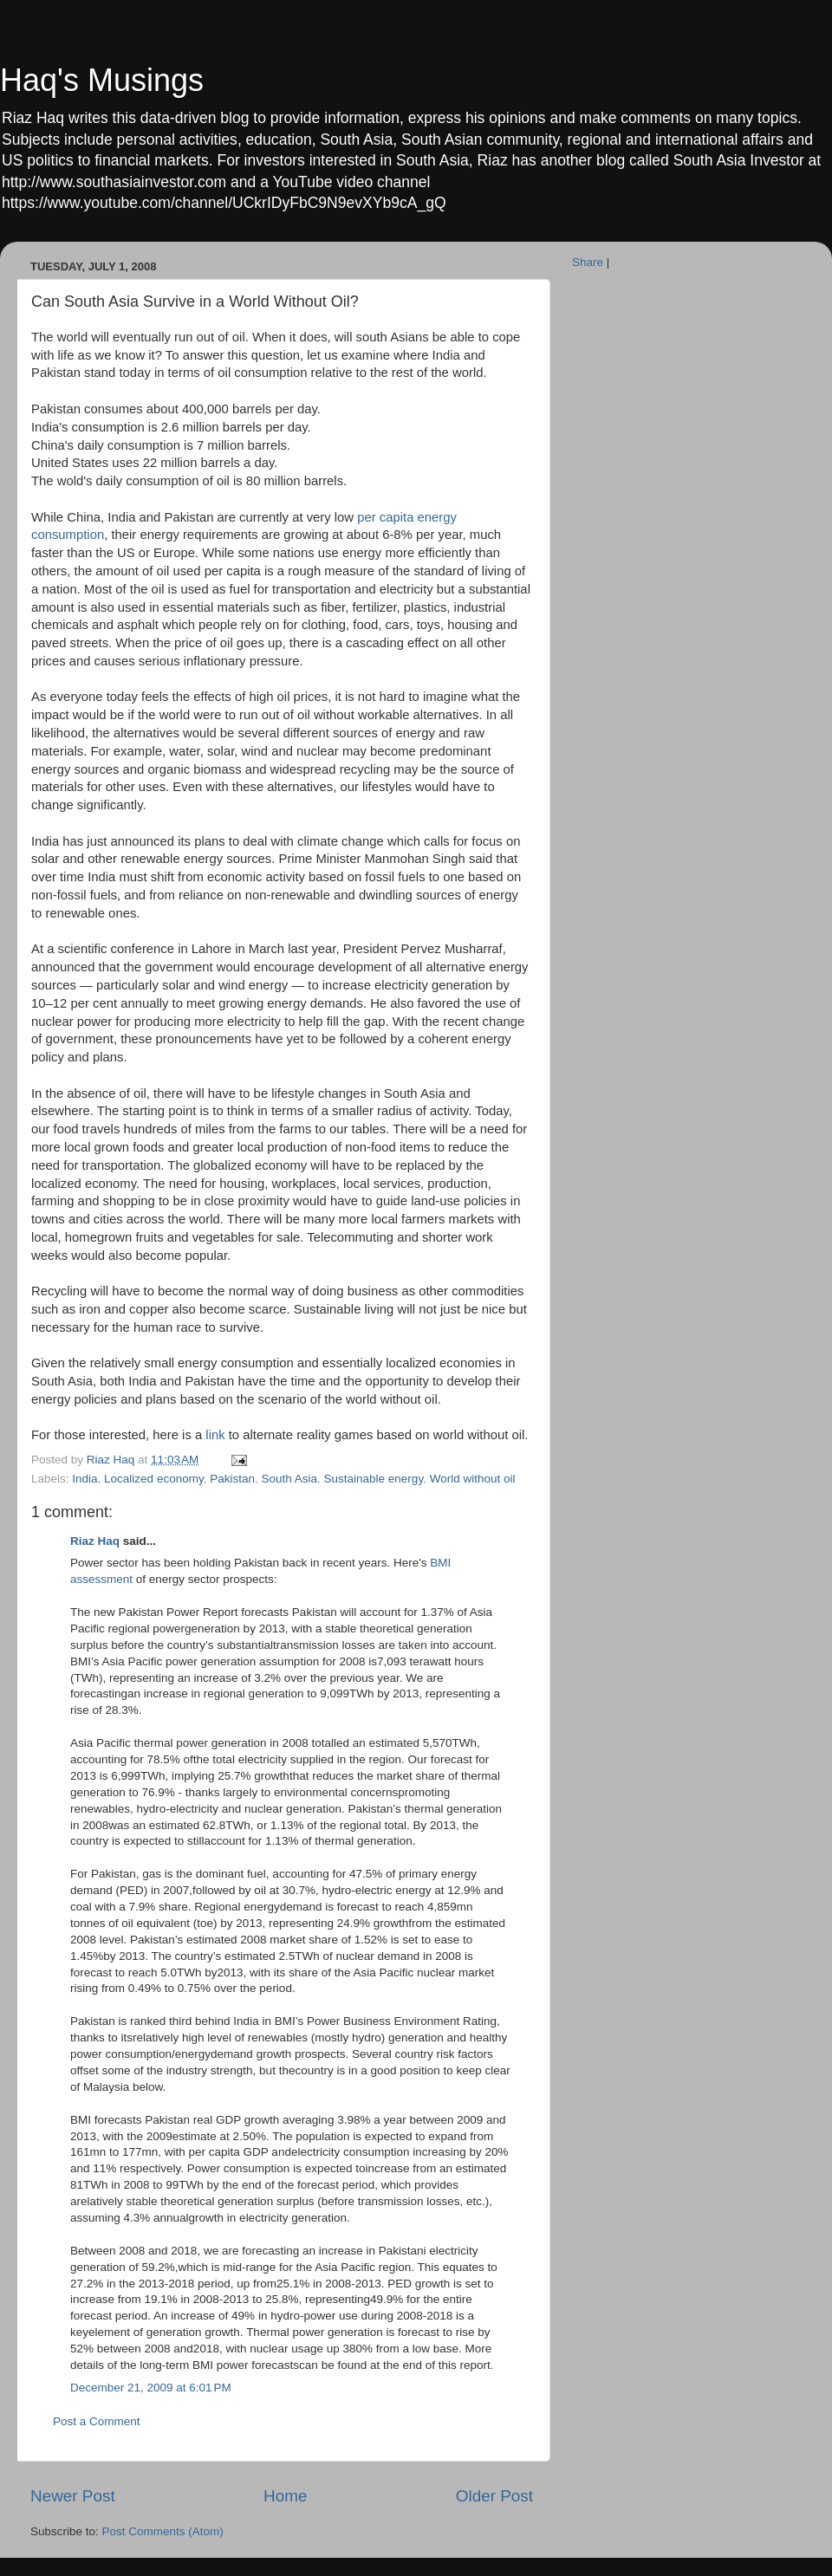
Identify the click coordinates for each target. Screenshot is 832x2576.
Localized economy (154, 1478)
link (214, 1435)
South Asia (289, 1478)
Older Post (494, 2496)
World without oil (473, 1478)
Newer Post (72, 2496)
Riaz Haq (95, 1541)
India (84, 1478)
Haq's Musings (102, 80)
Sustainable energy (374, 1478)
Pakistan (232, 1478)
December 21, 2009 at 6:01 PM (150, 2387)
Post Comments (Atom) (163, 2531)
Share (587, 262)
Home (285, 2496)
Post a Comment (96, 2421)
